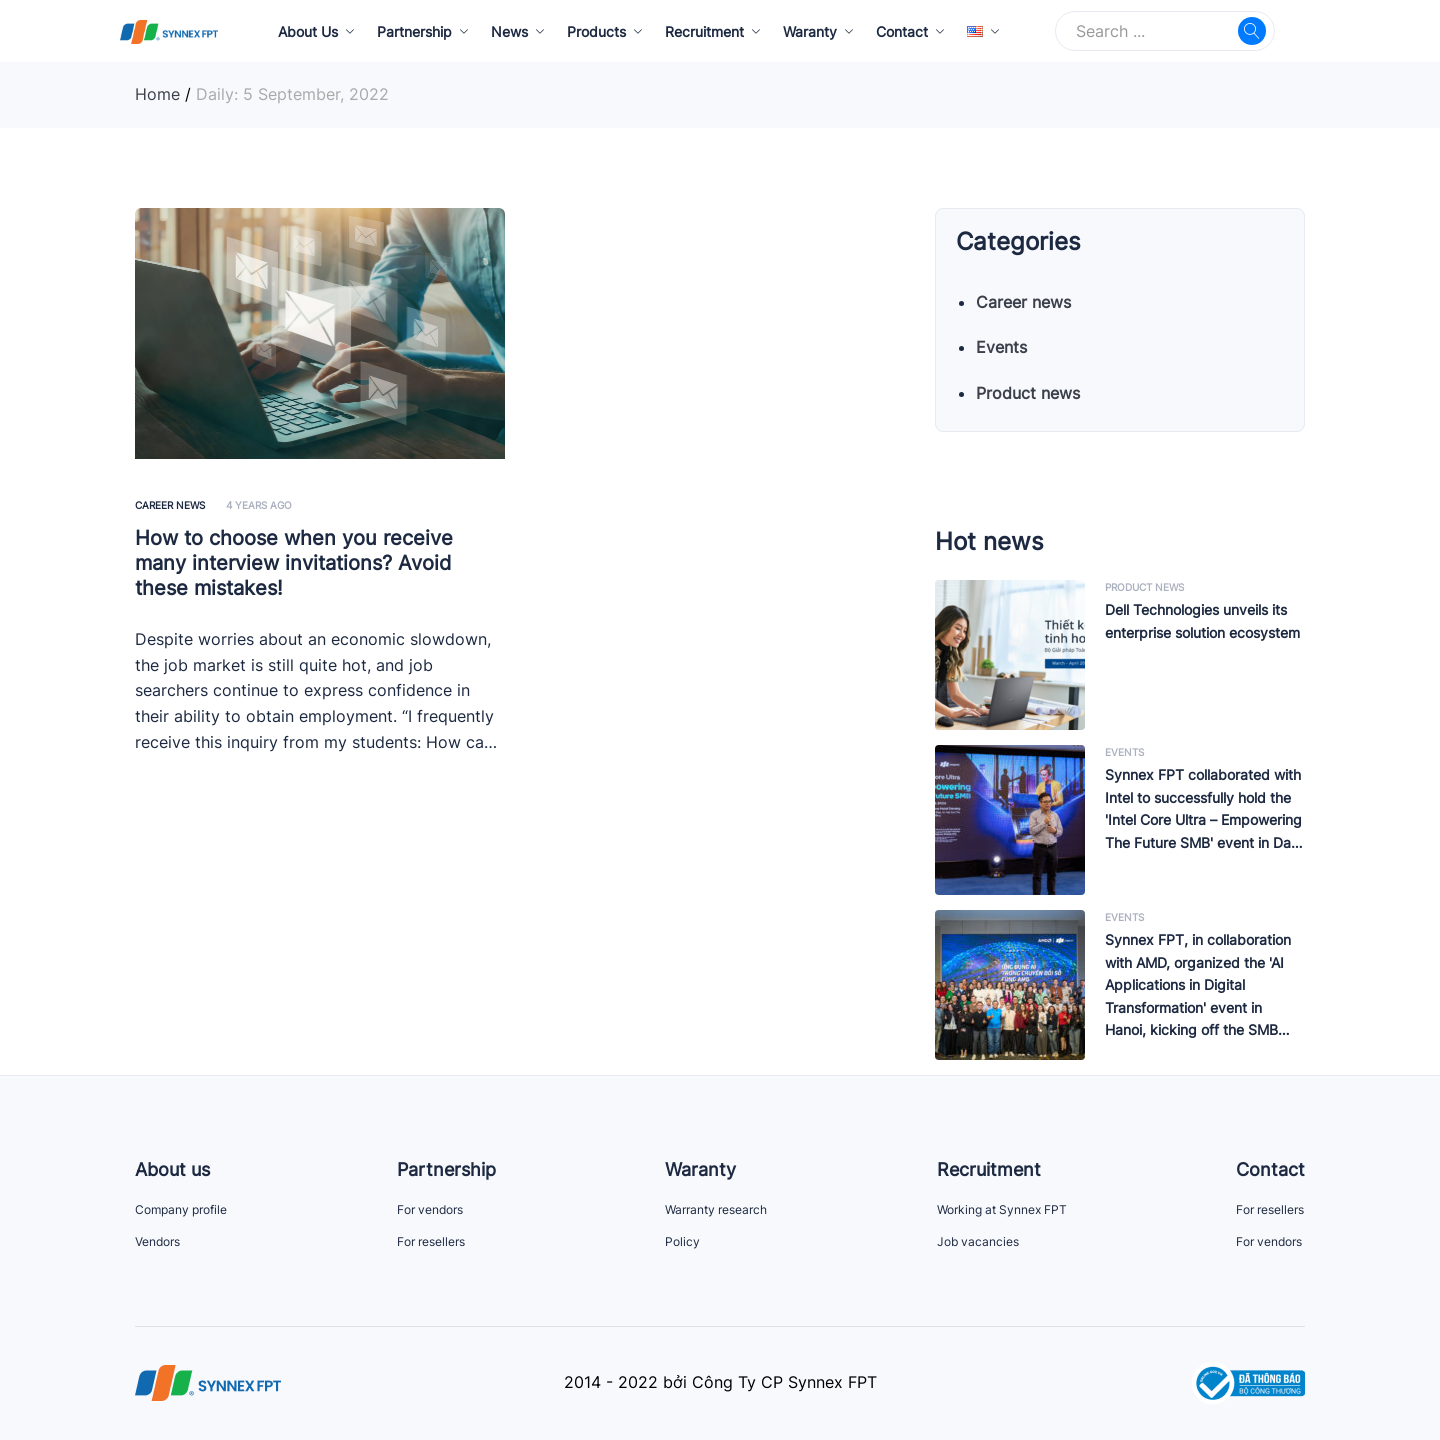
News (509, 31)
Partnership (414, 31)
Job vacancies (978, 1241)
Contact (902, 31)
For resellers (431, 1241)
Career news (170, 505)
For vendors (430, 1209)
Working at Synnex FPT (1002, 1209)
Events (1001, 347)
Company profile (181, 1209)
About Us (308, 31)
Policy (682, 1241)
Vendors (157, 1241)
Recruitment (704, 31)
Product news (1028, 393)
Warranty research (716, 1209)
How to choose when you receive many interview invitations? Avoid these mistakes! (294, 563)
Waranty (810, 31)
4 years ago (259, 505)
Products (596, 31)
